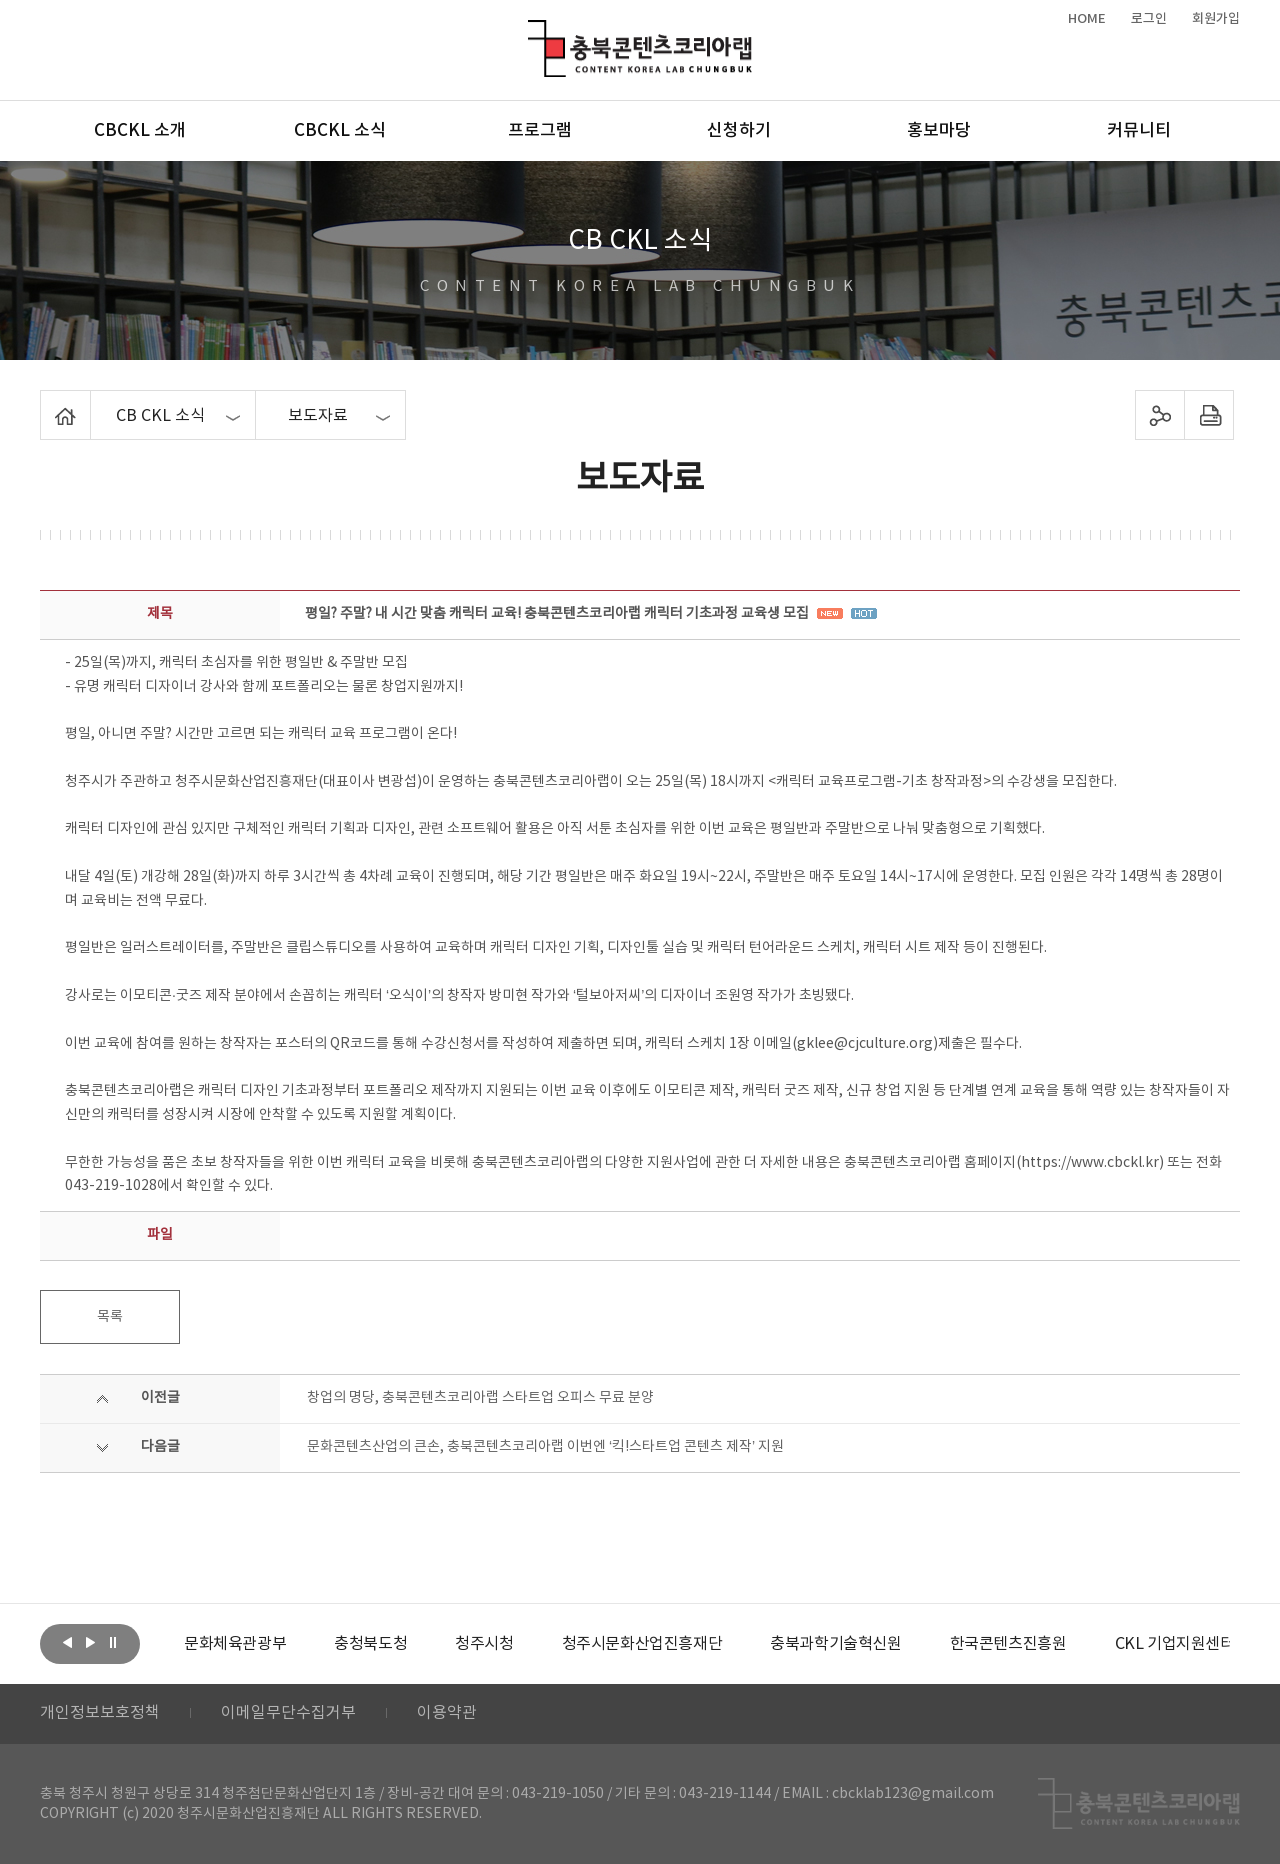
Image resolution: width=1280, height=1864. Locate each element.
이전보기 (67, 1642)
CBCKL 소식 (340, 131)
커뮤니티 (1139, 131)
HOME (1087, 19)
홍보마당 (939, 131)
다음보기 (90, 1642)
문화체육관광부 (235, 1644)
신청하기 (739, 131)
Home (45, 402)
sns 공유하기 (1160, 415)
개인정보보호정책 (100, 1714)
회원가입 (1216, 19)
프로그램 (540, 131)
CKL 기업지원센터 (1174, 1644)
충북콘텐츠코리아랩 (532, 31)
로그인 (1149, 19)
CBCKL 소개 (140, 131)
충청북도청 (370, 1644)
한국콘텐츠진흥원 (1008, 1644)
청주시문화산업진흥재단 (642, 1644)
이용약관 (447, 1714)
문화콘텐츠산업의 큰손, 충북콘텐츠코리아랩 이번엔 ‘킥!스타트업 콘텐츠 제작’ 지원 (545, 1447)
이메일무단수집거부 (288, 1714)
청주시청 (484, 1644)
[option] (235, 1644)
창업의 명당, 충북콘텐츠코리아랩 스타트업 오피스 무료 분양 (480, 1398)
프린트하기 (1209, 415)
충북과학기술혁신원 (835, 1644)
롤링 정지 (113, 1642)
